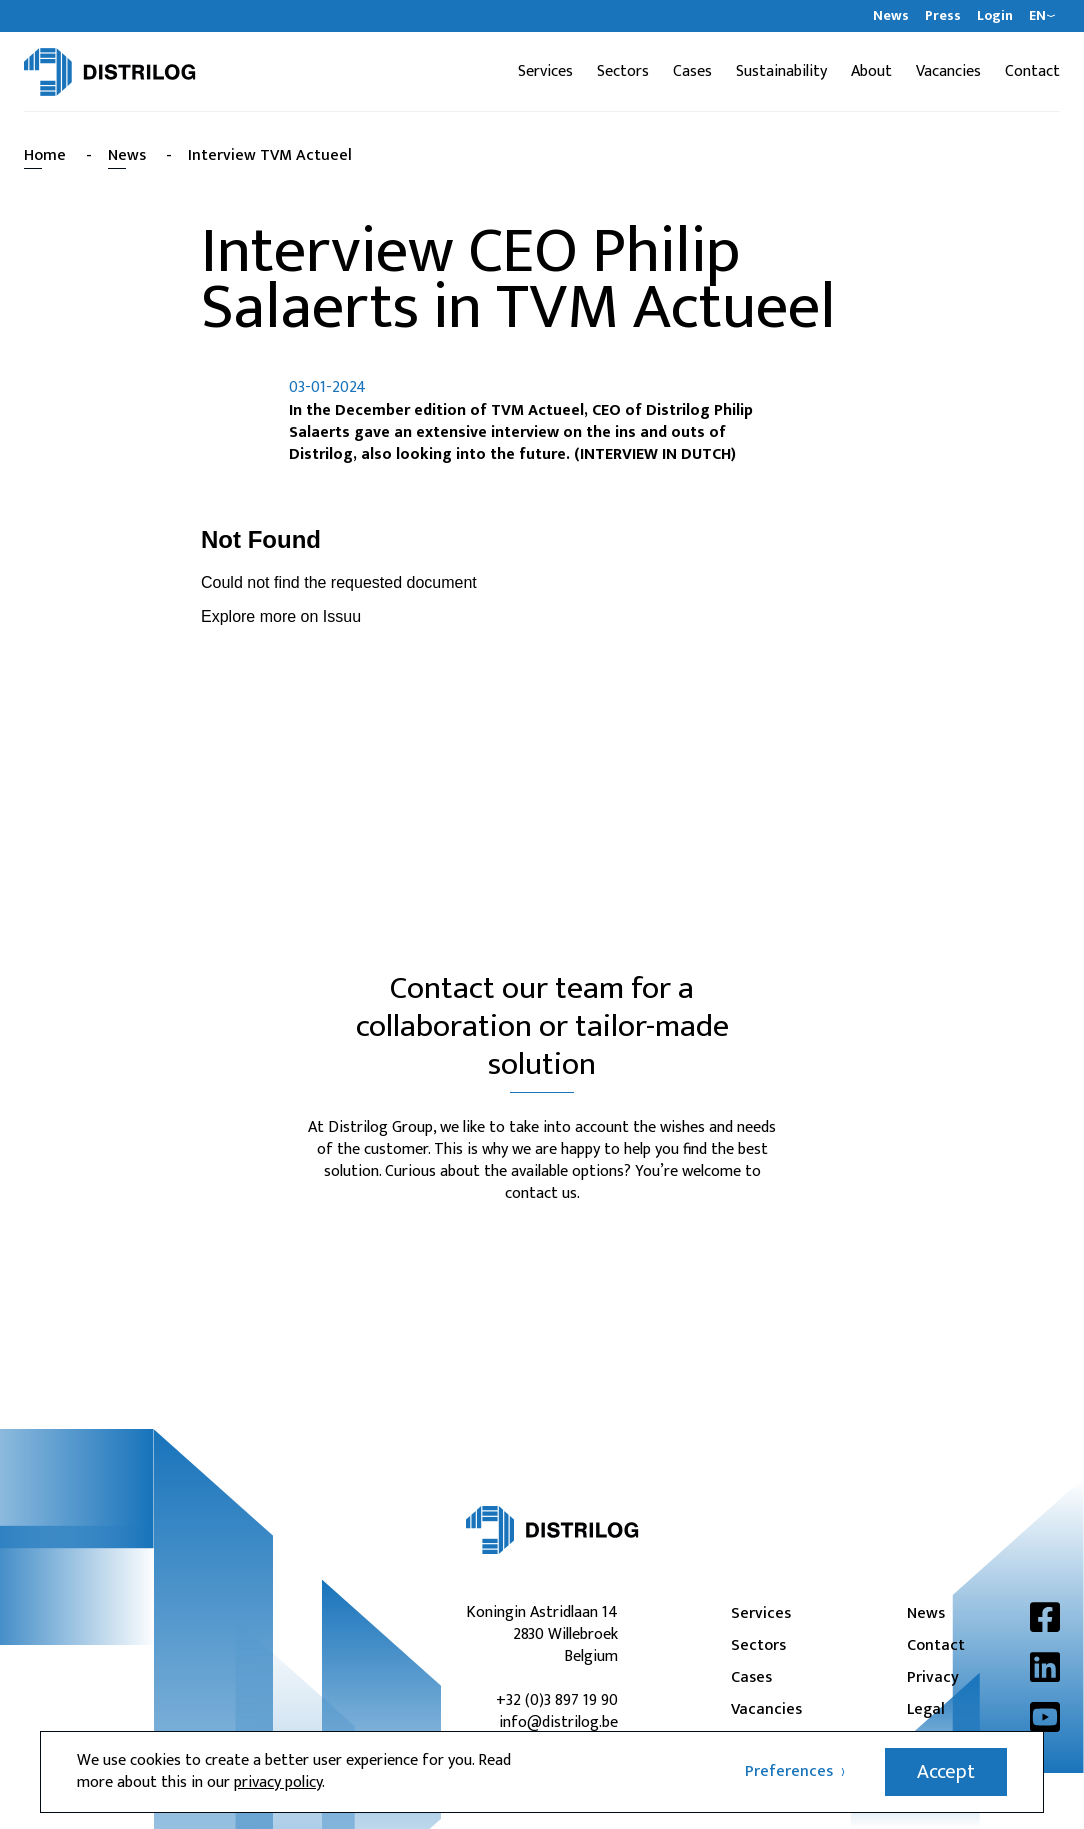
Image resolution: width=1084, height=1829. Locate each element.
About (871, 72)
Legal (926, 1710)
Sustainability (781, 72)
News (891, 16)
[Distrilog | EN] (110, 72)
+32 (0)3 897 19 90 (557, 1700)
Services (545, 72)
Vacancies (948, 72)
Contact (1032, 72)
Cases (692, 72)
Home (45, 155)
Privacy (933, 1678)
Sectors (623, 72)
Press (943, 16)
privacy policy (278, 1782)
